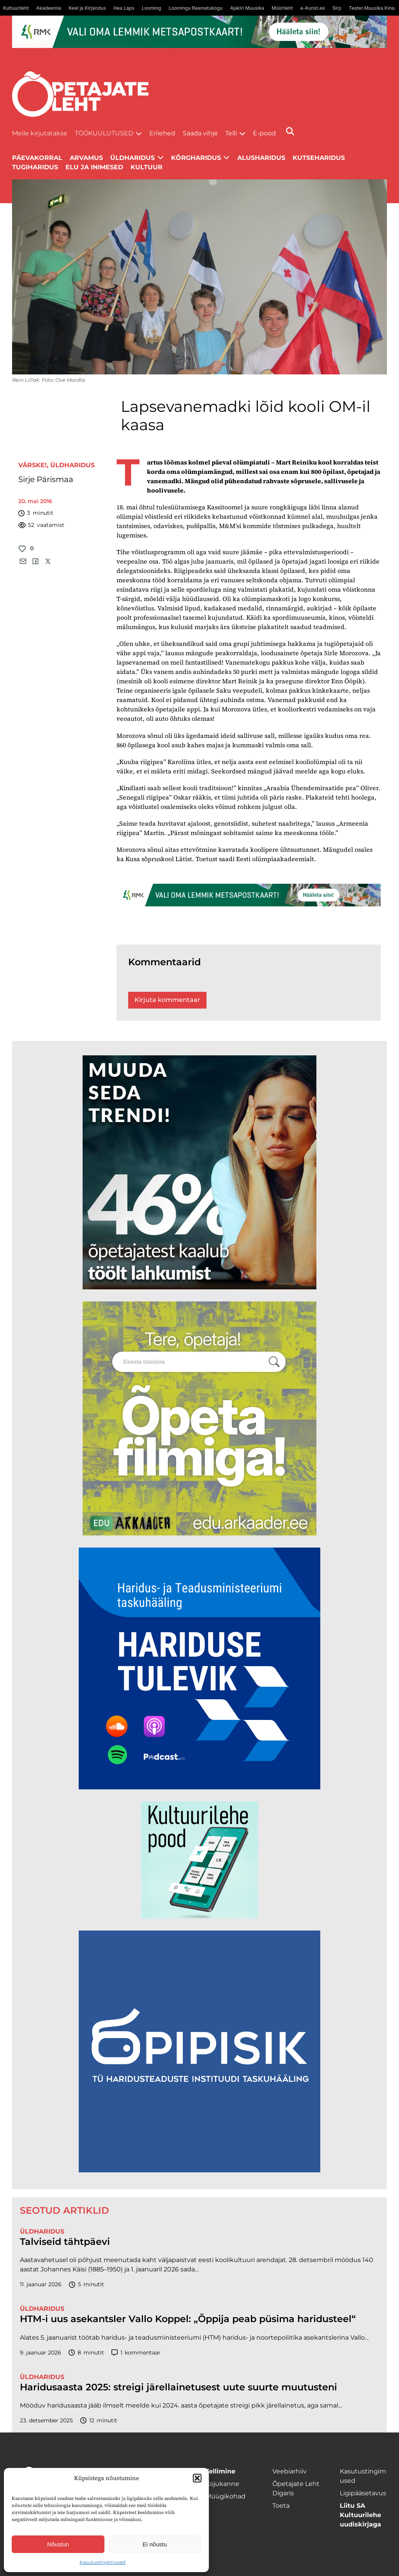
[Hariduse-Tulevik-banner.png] (199, 1787)
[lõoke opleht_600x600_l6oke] (199, 1287)
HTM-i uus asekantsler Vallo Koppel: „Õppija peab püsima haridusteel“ (188, 2319)
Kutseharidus (319, 157)
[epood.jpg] (199, 1916)
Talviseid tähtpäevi (65, 2241)
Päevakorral (37, 157)
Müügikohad (225, 2496)
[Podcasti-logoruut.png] (199, 2170)
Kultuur (146, 167)
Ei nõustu (155, 2544)
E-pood (264, 133)
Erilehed (162, 133)
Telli (231, 133)
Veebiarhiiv (289, 2471)
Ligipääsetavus (363, 2493)
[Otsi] (290, 131)
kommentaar (136, 2353)
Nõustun (58, 2544)
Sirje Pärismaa (45, 479)
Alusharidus (261, 157)
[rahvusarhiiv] (199, 1533)
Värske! (32, 465)
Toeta (281, 2505)
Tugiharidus (35, 167)
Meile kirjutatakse (39, 133)
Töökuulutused (104, 133)
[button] (197, 2478)
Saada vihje (200, 133)
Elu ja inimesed (94, 167)
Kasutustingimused (102, 2562)
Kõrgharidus (196, 157)
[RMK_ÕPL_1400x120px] (199, 32)
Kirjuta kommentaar (167, 999)
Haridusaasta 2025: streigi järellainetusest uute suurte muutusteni (178, 2387)
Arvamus (86, 157)
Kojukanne (222, 2483)
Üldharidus (72, 465)
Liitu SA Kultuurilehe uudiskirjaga (360, 2515)
